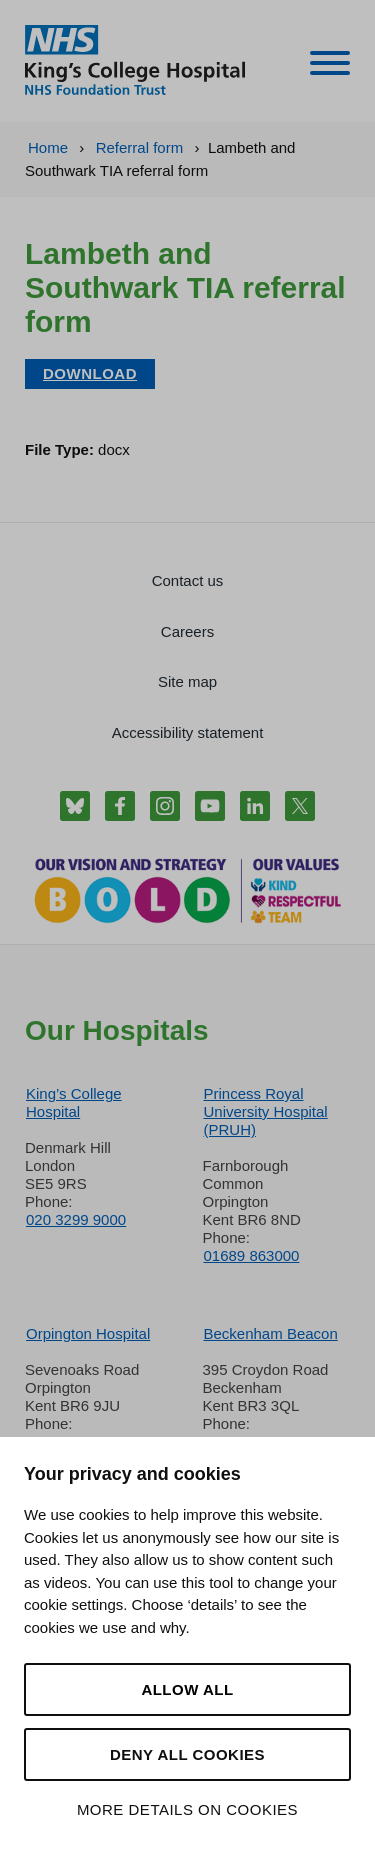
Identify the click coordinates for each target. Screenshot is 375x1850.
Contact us (188, 580)
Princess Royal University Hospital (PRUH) (266, 1111)
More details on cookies (187, 1809)
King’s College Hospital (74, 1102)
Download (90, 373)
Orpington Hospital (88, 1333)
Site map (187, 681)
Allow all (187, 1689)
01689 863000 (252, 1255)
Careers (187, 631)
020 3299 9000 (76, 1219)
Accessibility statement (188, 732)
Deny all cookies (187, 1754)
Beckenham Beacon (271, 1333)
